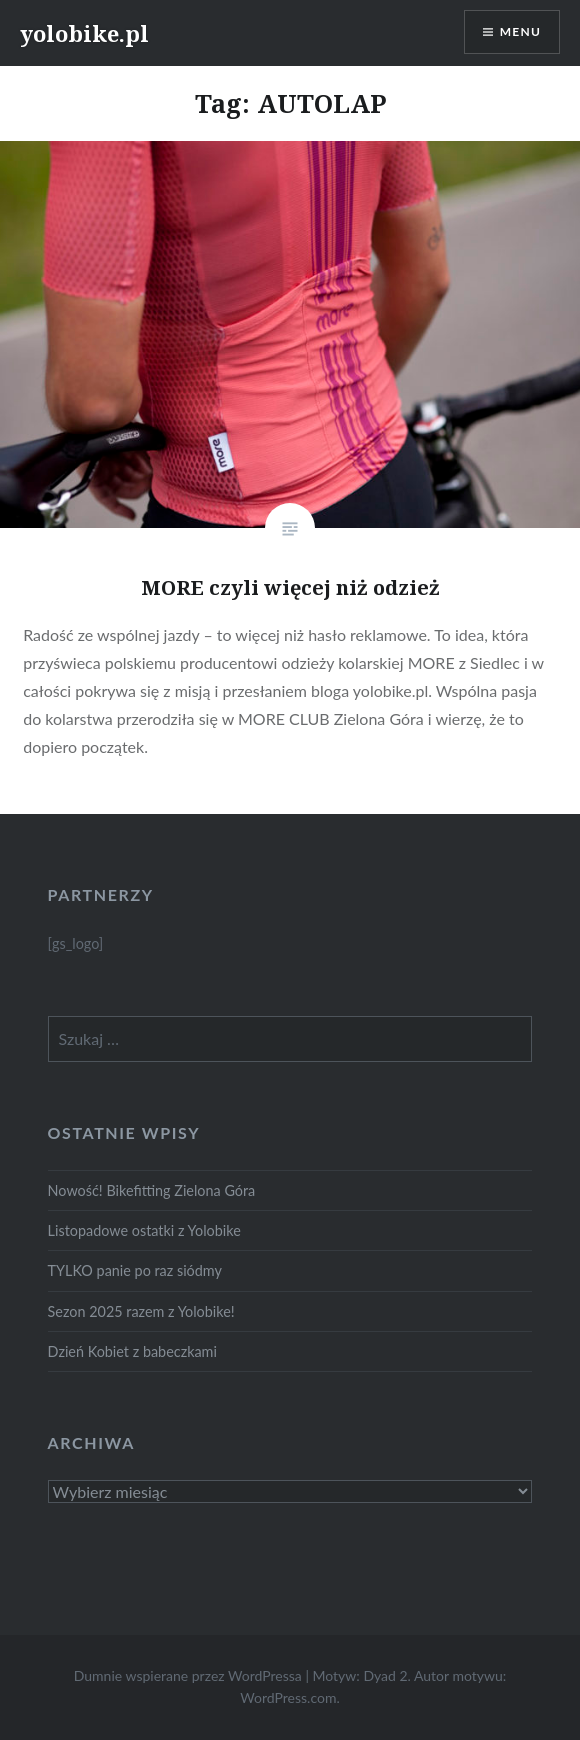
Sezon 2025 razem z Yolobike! (141, 1311)
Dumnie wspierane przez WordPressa (188, 1675)
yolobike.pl (84, 33)
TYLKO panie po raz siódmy (135, 1270)
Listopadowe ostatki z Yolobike (144, 1230)
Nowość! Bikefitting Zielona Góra (152, 1190)
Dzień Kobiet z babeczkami (132, 1351)
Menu (520, 31)
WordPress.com (288, 1697)
